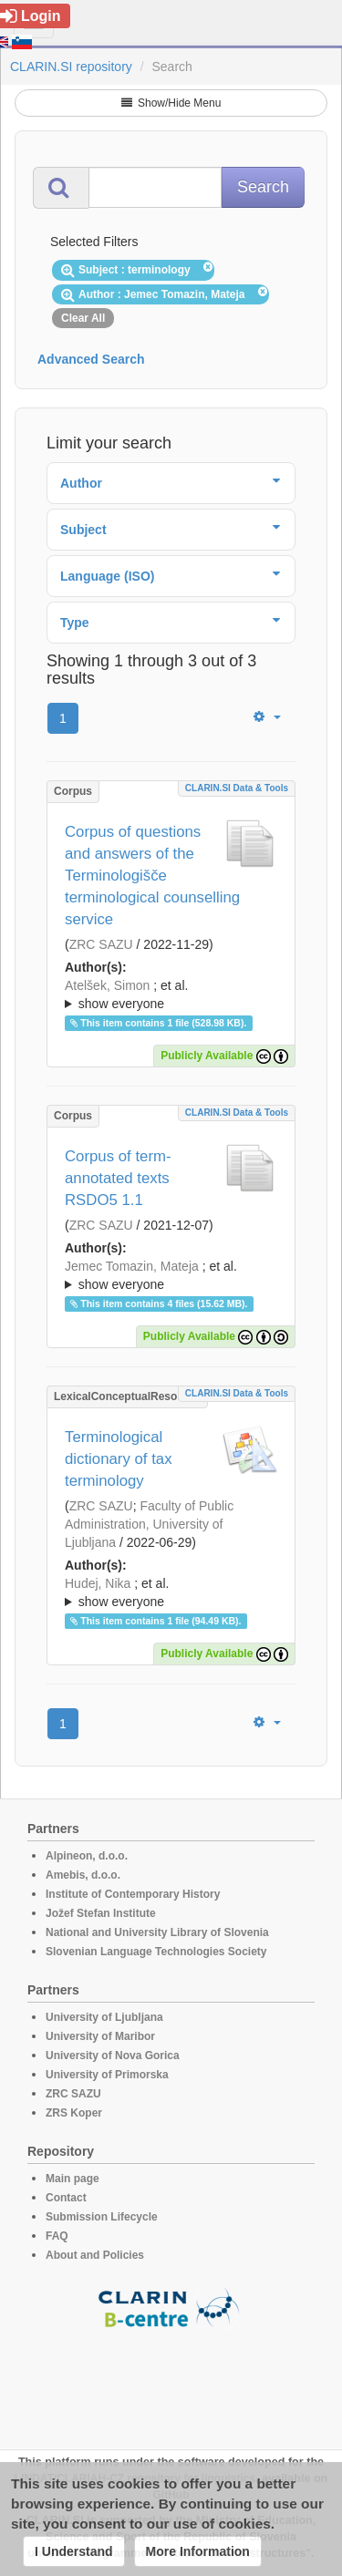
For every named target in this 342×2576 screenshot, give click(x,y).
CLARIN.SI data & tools (236, 788)
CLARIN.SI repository (71, 66)
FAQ (57, 2236)
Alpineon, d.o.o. (87, 1856)
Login (30, 16)
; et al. (171, 995)
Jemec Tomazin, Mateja (132, 1266)
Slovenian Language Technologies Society (156, 1951)
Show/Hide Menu (171, 103)
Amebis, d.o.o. (83, 1875)
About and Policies (95, 2255)
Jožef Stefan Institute (101, 1913)
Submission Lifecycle (102, 2216)
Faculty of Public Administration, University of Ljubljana (149, 1524)
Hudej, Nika (97, 1583)
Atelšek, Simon (107, 985)
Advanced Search (91, 359)
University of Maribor (100, 2036)
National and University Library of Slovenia (157, 1932)
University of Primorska (107, 2074)
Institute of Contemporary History (133, 1894)
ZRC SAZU (101, 944)
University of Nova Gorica (113, 2055)
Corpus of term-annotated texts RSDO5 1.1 (118, 1178)
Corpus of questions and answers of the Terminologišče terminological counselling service (152, 875)
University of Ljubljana (104, 2017)
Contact (66, 2197)
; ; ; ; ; (171, 994)
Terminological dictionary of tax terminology (118, 1458)
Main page (72, 2178)
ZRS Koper (74, 2113)
